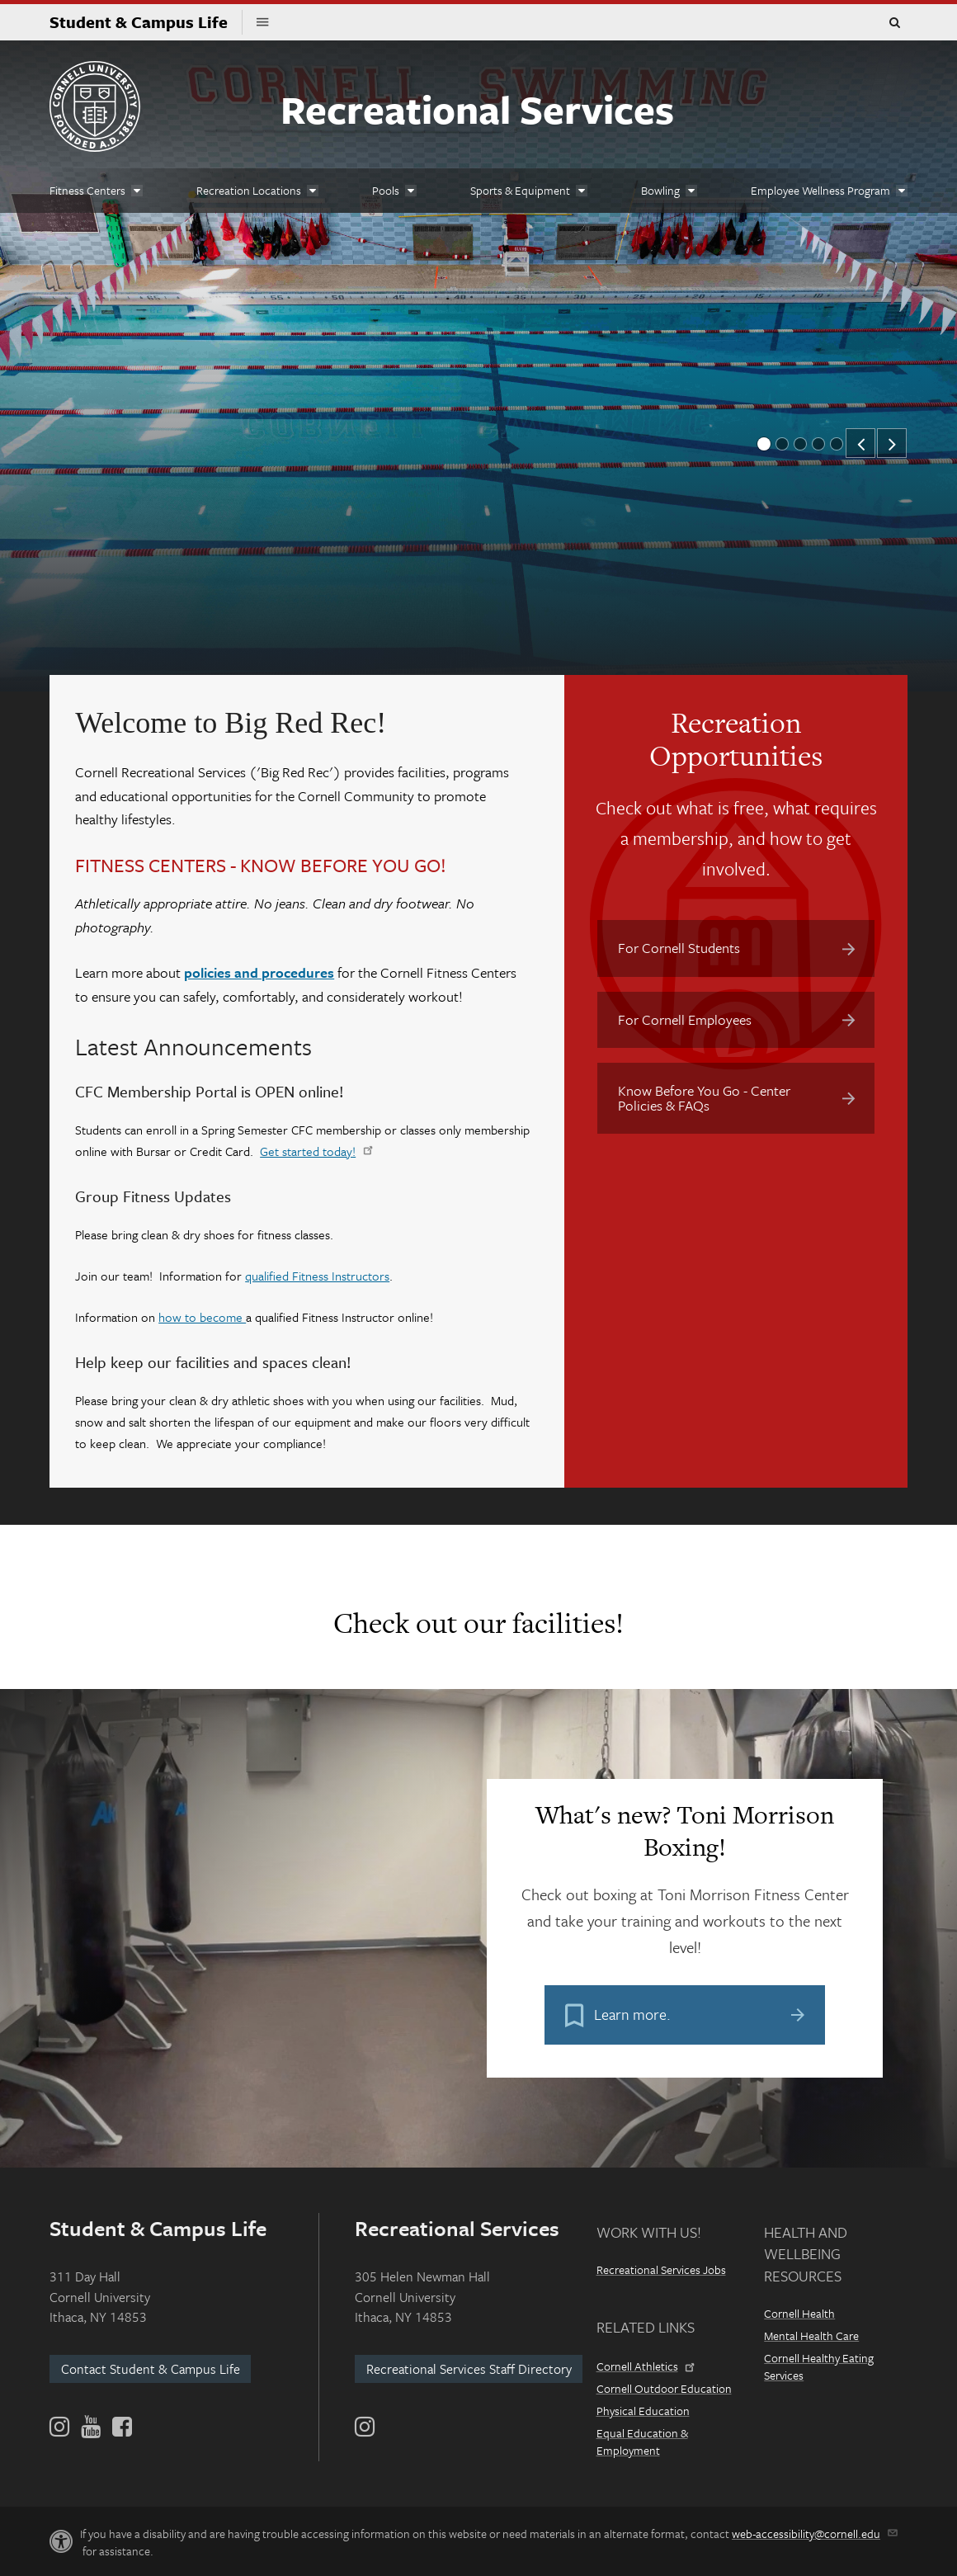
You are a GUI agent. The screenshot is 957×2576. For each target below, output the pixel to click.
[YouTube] (90, 2426)
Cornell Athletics (644, 2366)
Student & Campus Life (146, 22)
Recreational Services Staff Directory (469, 2369)
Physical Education (643, 2410)
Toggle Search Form (894, 23)
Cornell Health (799, 2313)
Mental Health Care (811, 2335)
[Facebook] (121, 2426)
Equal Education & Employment (642, 2441)
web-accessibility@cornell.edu (813, 2533)
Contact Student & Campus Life (150, 2369)
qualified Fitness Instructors (317, 1276)
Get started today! (315, 1151)
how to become (202, 1317)
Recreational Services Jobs (661, 2269)
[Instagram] (365, 2426)
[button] (860, 443)
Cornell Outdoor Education (664, 2388)
